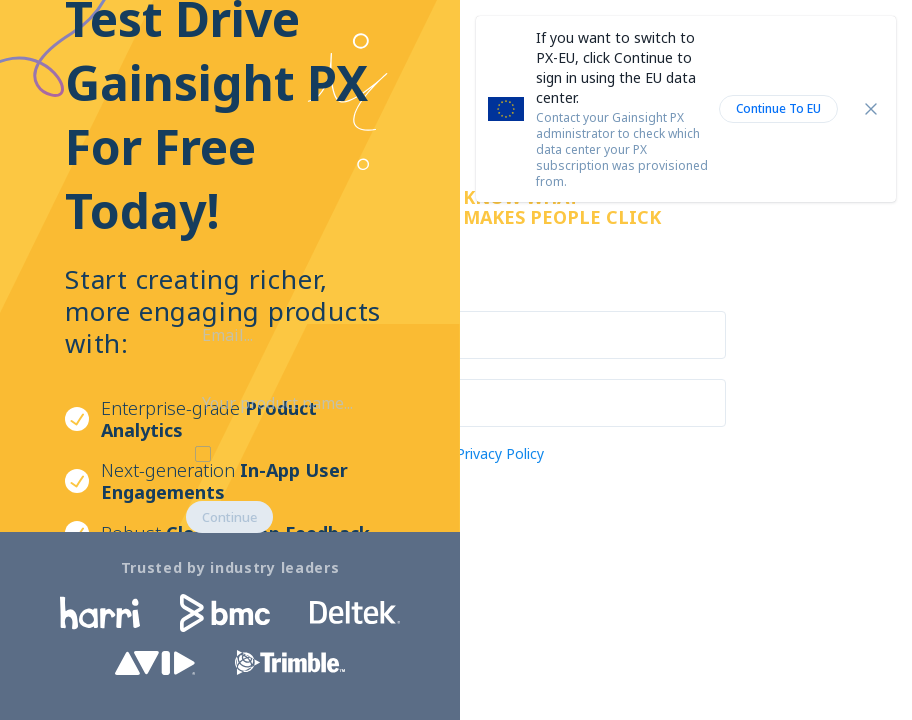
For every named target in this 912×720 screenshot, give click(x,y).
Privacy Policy (500, 453)
